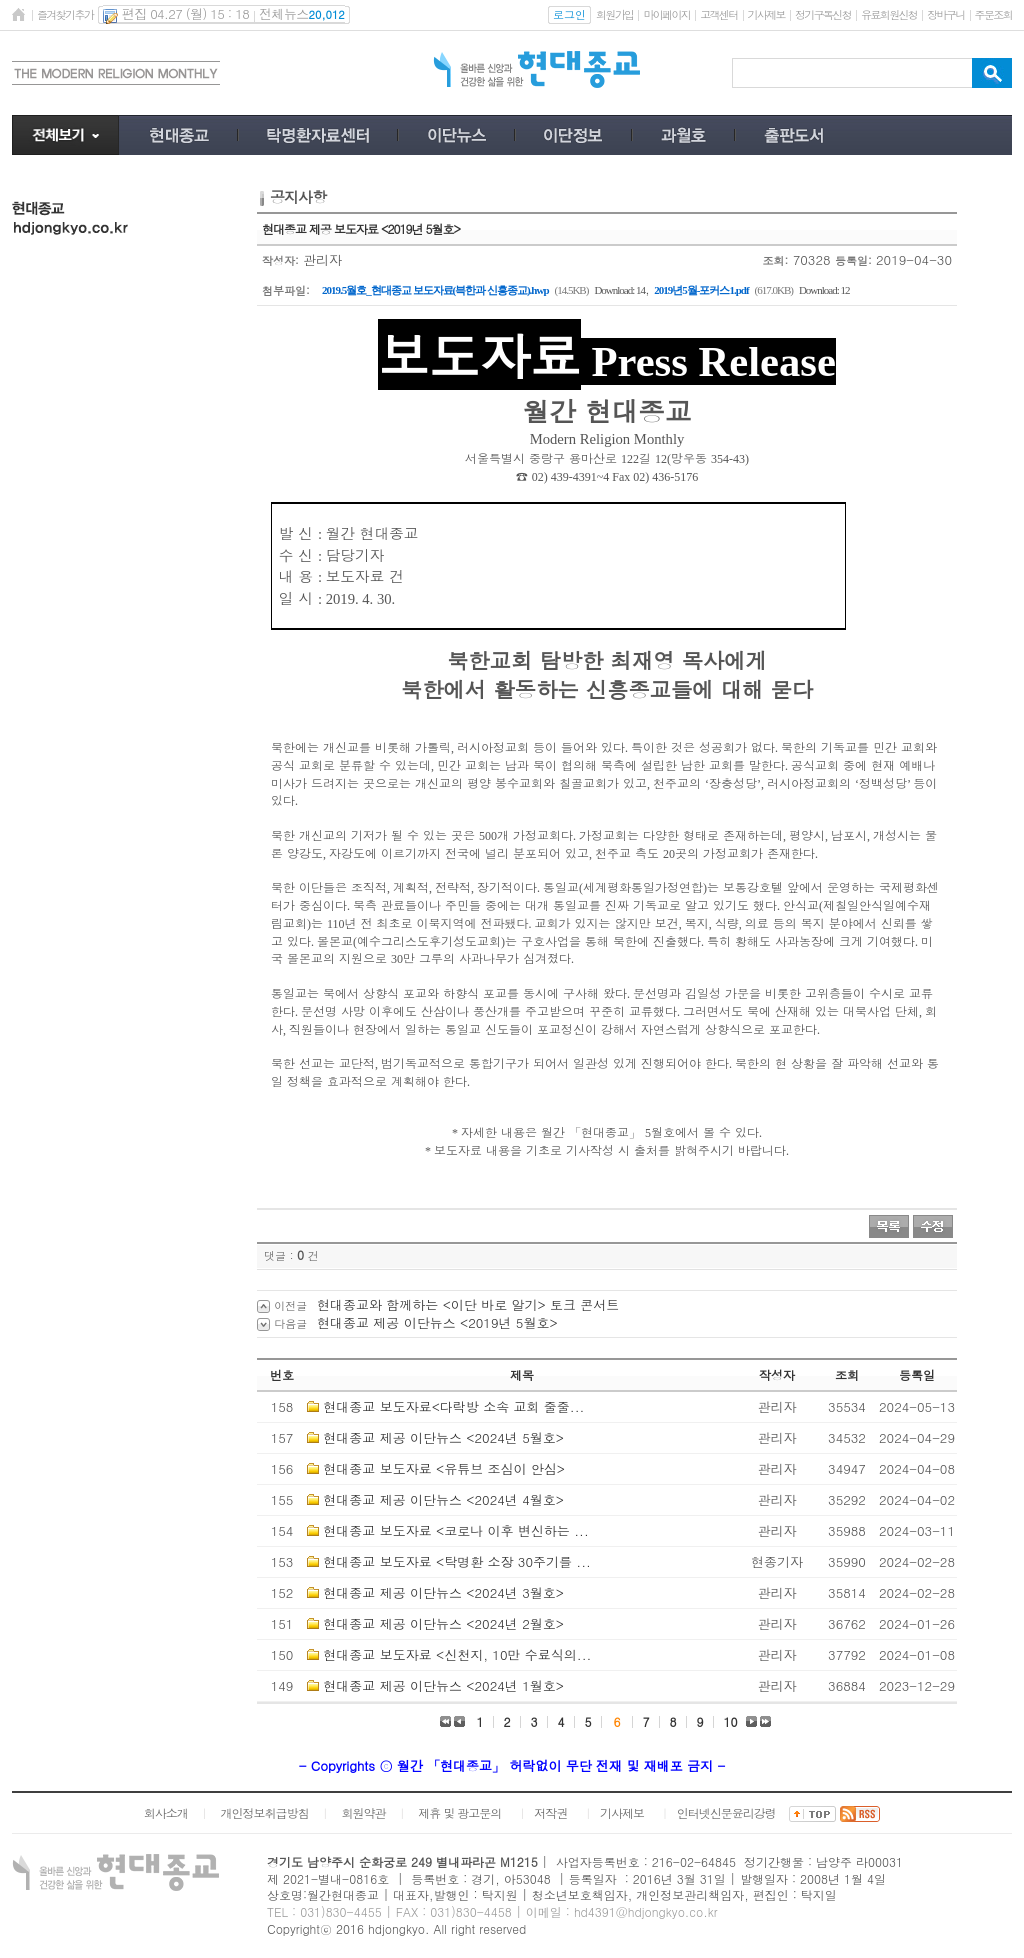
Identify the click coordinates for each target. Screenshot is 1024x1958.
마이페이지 (666, 14)
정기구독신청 (823, 14)
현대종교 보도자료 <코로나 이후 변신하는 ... (455, 1530)
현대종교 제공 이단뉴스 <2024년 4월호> (443, 1499)
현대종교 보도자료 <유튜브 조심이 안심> (444, 1468)
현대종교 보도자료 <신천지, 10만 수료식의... (457, 1654)
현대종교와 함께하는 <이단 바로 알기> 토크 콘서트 (468, 1304)
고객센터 (718, 14)
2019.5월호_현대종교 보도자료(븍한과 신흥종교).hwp (435, 290)
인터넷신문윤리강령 (726, 1812)
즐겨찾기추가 (65, 14)
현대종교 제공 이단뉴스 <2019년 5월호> (437, 1322)
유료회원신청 (889, 14)
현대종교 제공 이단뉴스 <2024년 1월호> (443, 1685)
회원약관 (363, 1812)
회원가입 (614, 14)
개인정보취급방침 (265, 1812)
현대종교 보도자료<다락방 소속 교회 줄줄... (453, 1406)
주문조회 (993, 14)
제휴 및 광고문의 (459, 1812)
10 (731, 1721)
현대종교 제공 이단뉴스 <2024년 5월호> (443, 1437)
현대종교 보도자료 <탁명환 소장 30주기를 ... (457, 1561)
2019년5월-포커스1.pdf (701, 290)
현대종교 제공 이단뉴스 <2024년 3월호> (443, 1592)
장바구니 (945, 14)
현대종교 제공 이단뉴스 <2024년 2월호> (443, 1623)
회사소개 (166, 1812)
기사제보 (766, 14)
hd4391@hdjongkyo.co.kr (646, 1911)
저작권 (550, 1812)
